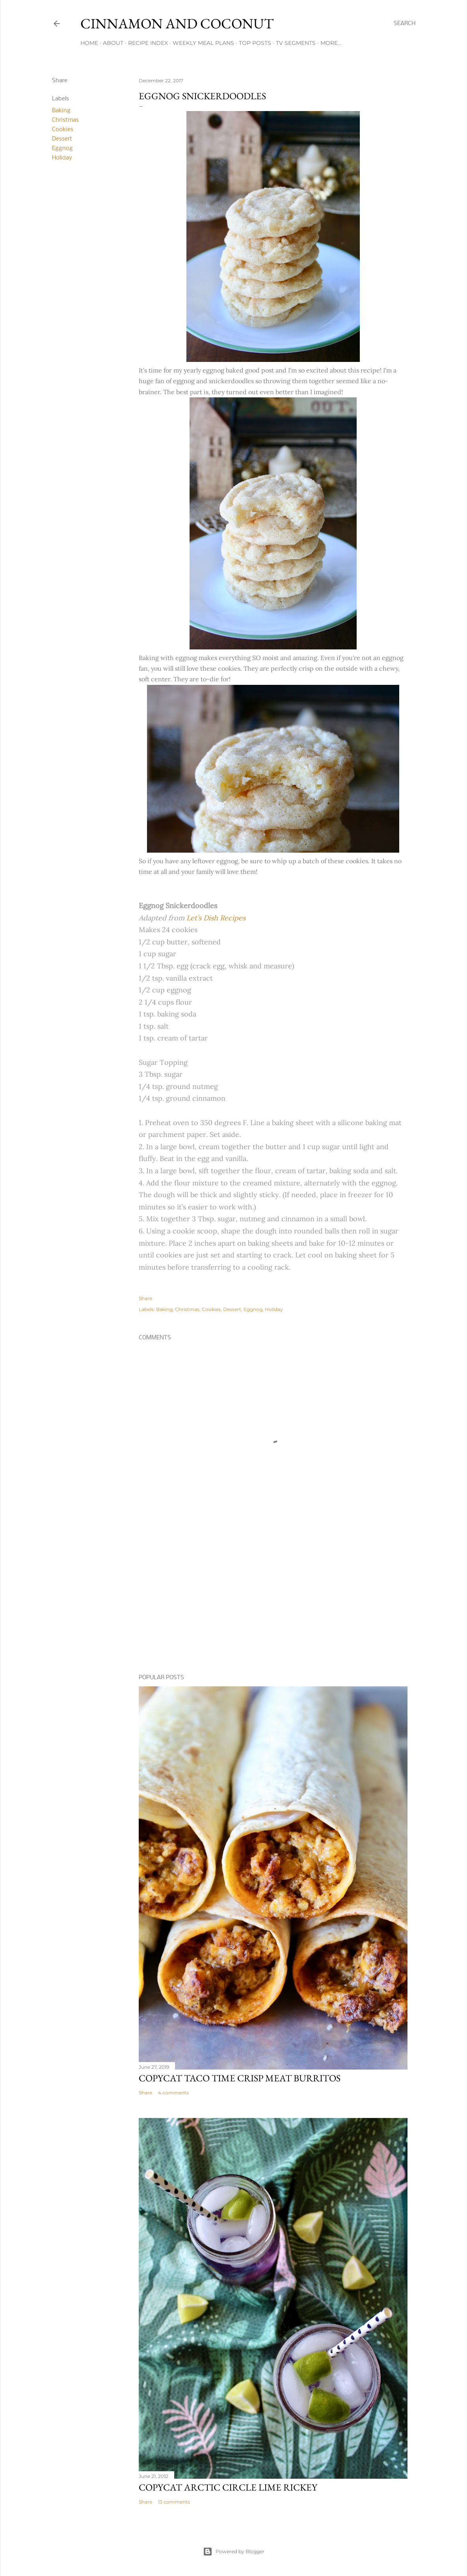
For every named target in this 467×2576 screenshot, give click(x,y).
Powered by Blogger (233, 2551)
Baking (61, 111)
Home (89, 42)
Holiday (62, 158)
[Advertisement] (273, 1600)
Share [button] (59, 81)
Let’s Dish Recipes (216, 917)
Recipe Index (148, 42)
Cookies (62, 129)
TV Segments (296, 42)
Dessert (62, 139)
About (113, 42)
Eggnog (62, 148)
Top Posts (255, 42)
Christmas (65, 120)
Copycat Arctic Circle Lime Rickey (228, 2487)
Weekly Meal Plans (203, 42)
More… (330, 42)
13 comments (174, 2502)
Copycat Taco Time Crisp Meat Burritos (239, 2078)
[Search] (404, 23)
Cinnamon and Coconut (177, 23)
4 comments (173, 2093)
